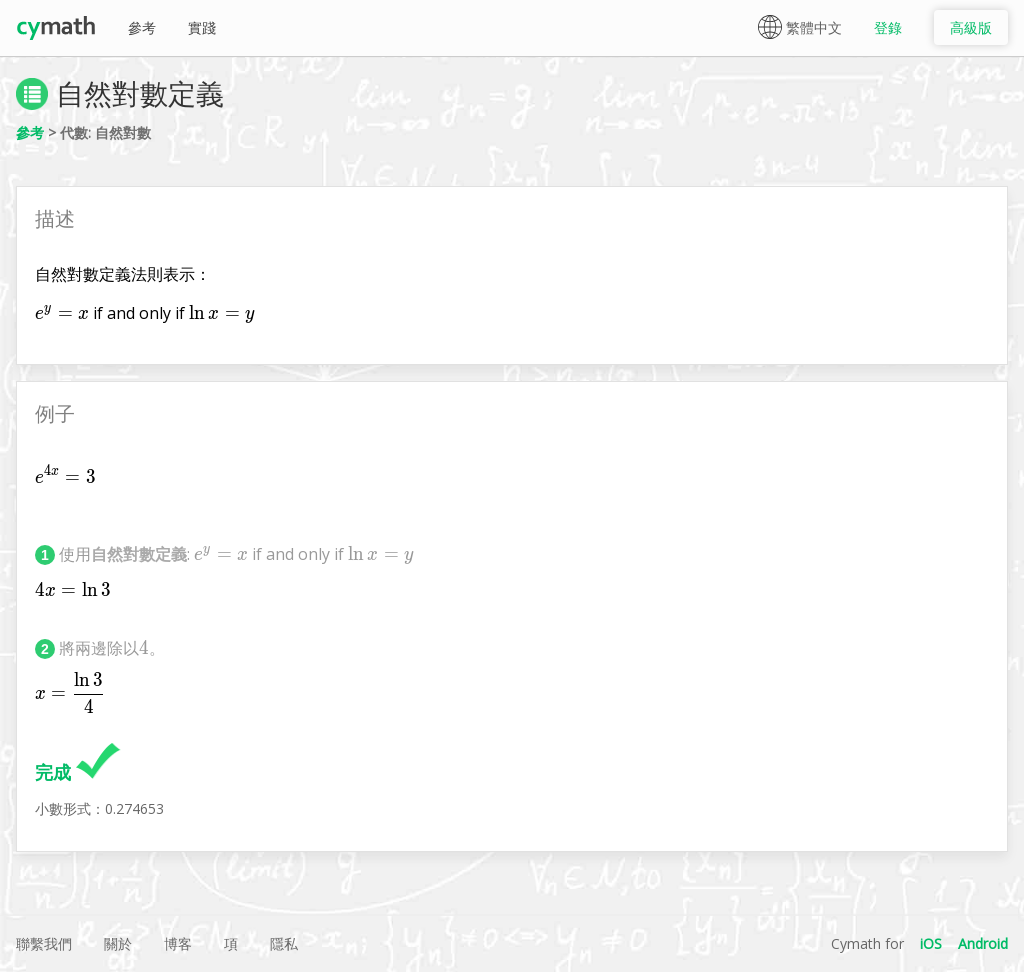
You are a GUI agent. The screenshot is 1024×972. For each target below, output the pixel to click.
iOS (931, 943)
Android (983, 943)
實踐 (202, 27)
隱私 (284, 943)
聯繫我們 (44, 943)
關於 (118, 943)
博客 (178, 943)
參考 (142, 27)
